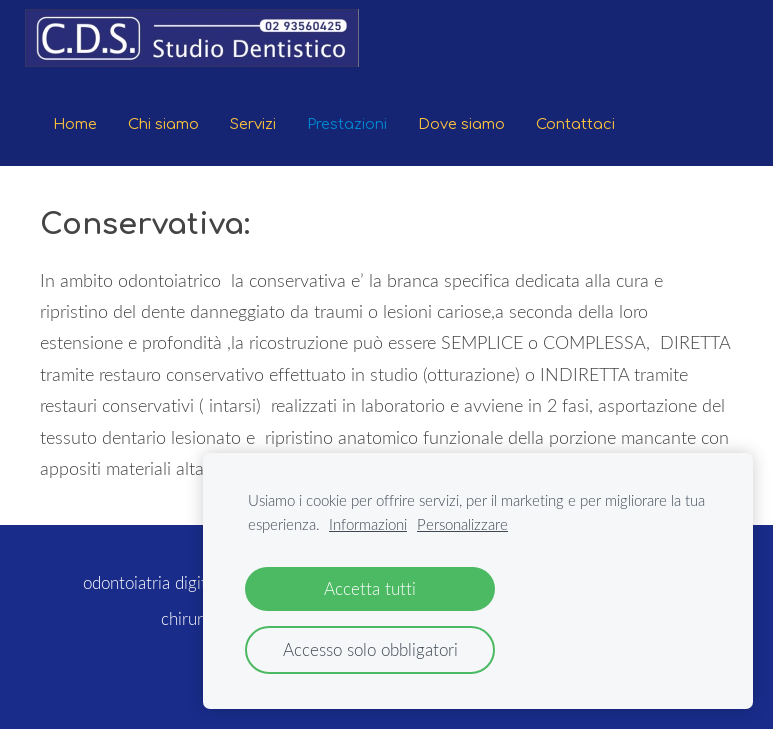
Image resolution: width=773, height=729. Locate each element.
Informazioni (368, 524)
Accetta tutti (370, 588)
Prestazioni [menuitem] (347, 124)
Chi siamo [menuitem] (163, 124)
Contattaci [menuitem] (575, 124)
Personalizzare (462, 524)
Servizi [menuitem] (253, 124)
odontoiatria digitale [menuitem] (155, 582)
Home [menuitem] (75, 124)
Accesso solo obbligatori (370, 649)
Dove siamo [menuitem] (461, 124)
